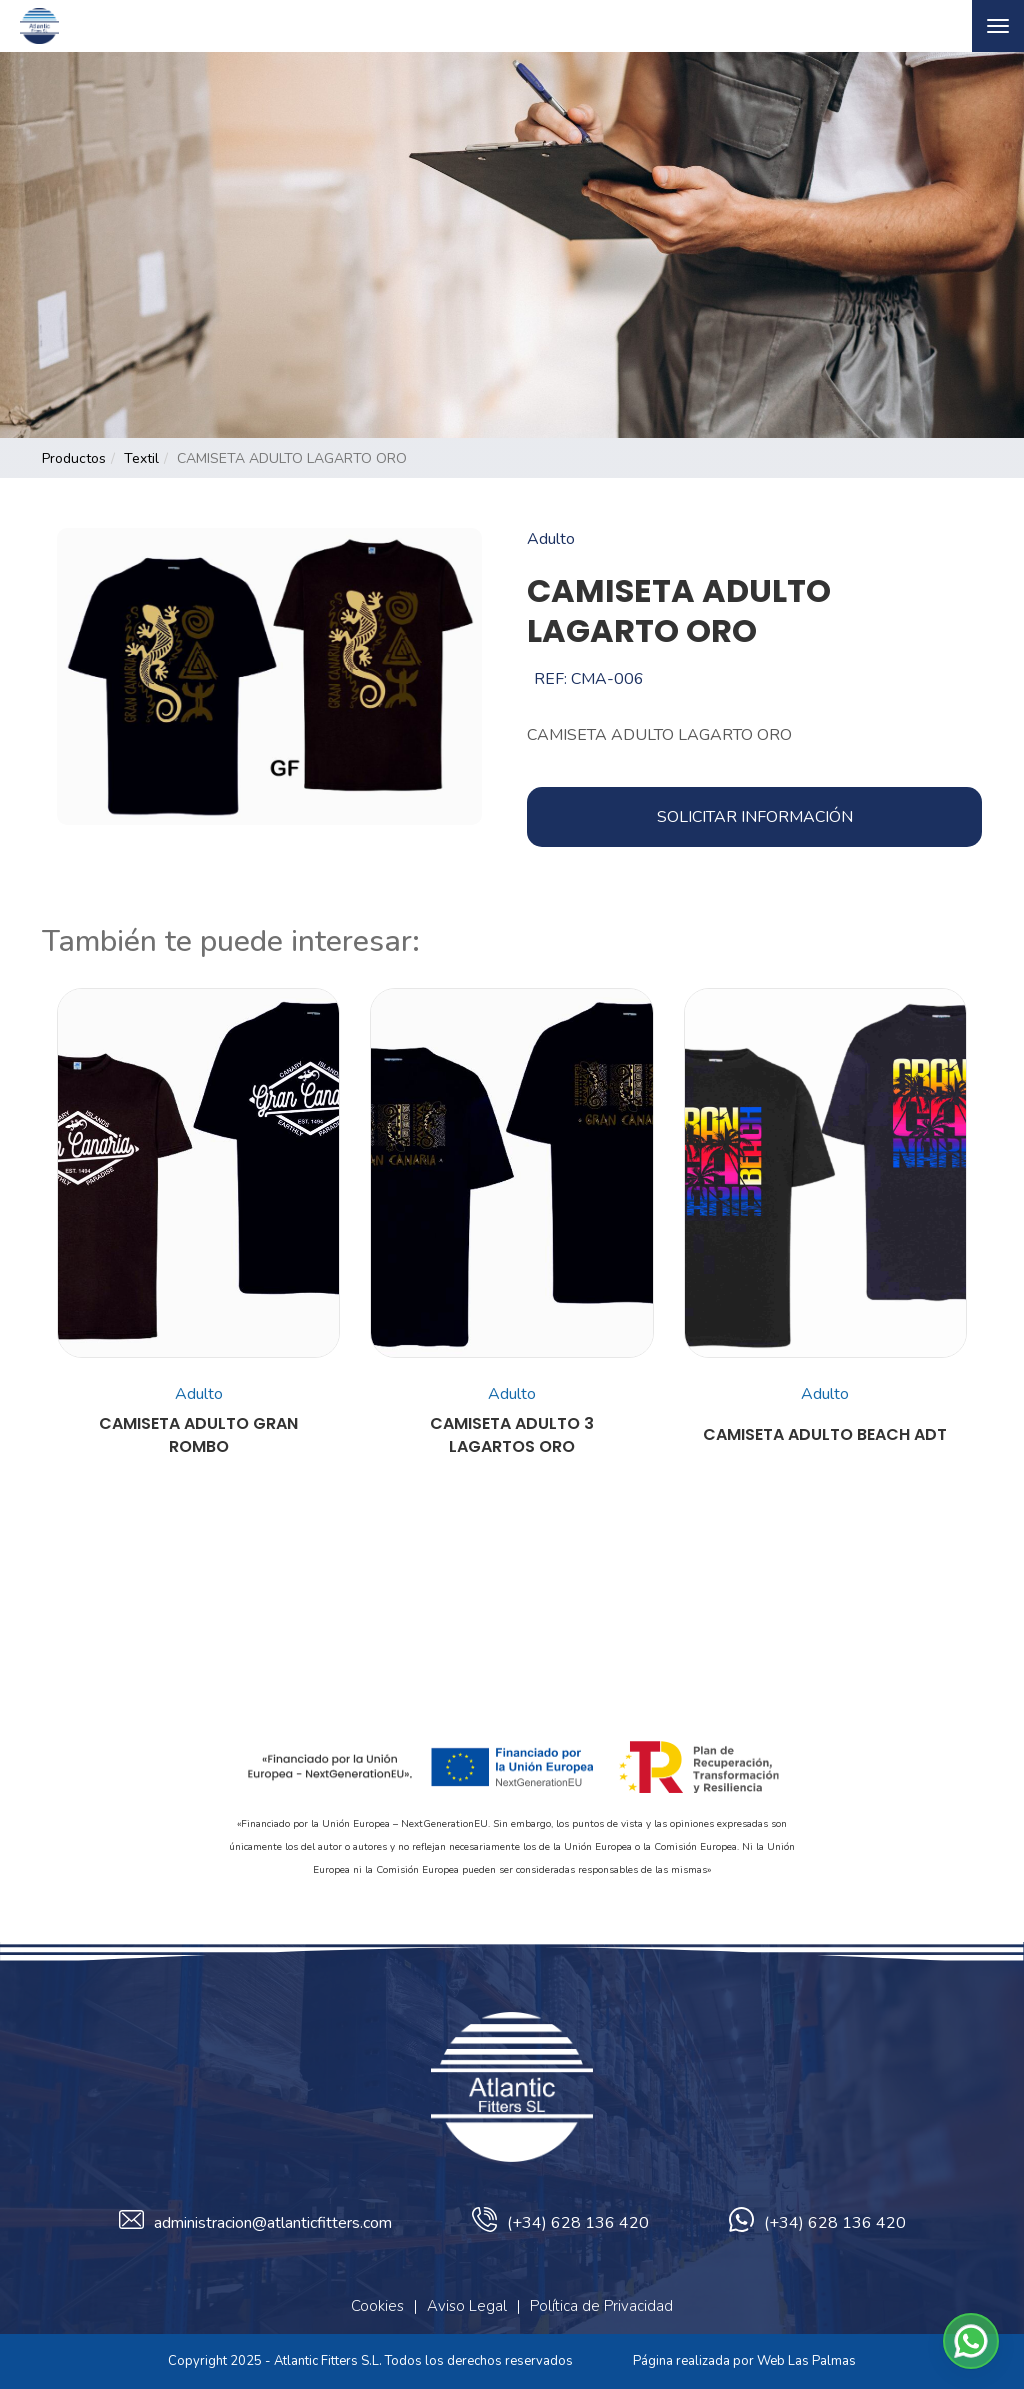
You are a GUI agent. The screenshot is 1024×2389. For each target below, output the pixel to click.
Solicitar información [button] (755, 817)
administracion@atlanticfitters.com (255, 2223)
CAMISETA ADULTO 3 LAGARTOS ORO (512, 1435)
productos (74, 458)
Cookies (377, 2306)
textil (141, 458)
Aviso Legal (467, 2306)
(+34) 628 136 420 (560, 2223)
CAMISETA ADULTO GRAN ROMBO (198, 1435)
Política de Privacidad (601, 2306)
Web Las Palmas (806, 2361)
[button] (971, 2341)
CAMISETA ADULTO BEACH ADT (825, 1435)
